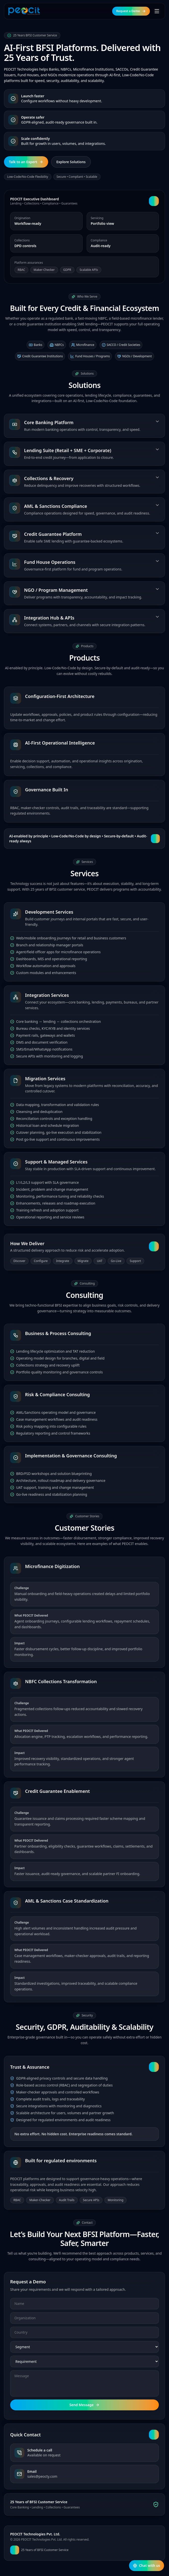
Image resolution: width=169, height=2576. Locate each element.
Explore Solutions (71, 161)
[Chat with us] (146, 2565)
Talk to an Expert (26, 161)
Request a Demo (131, 11)
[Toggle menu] (157, 11)
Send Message (84, 2404)
